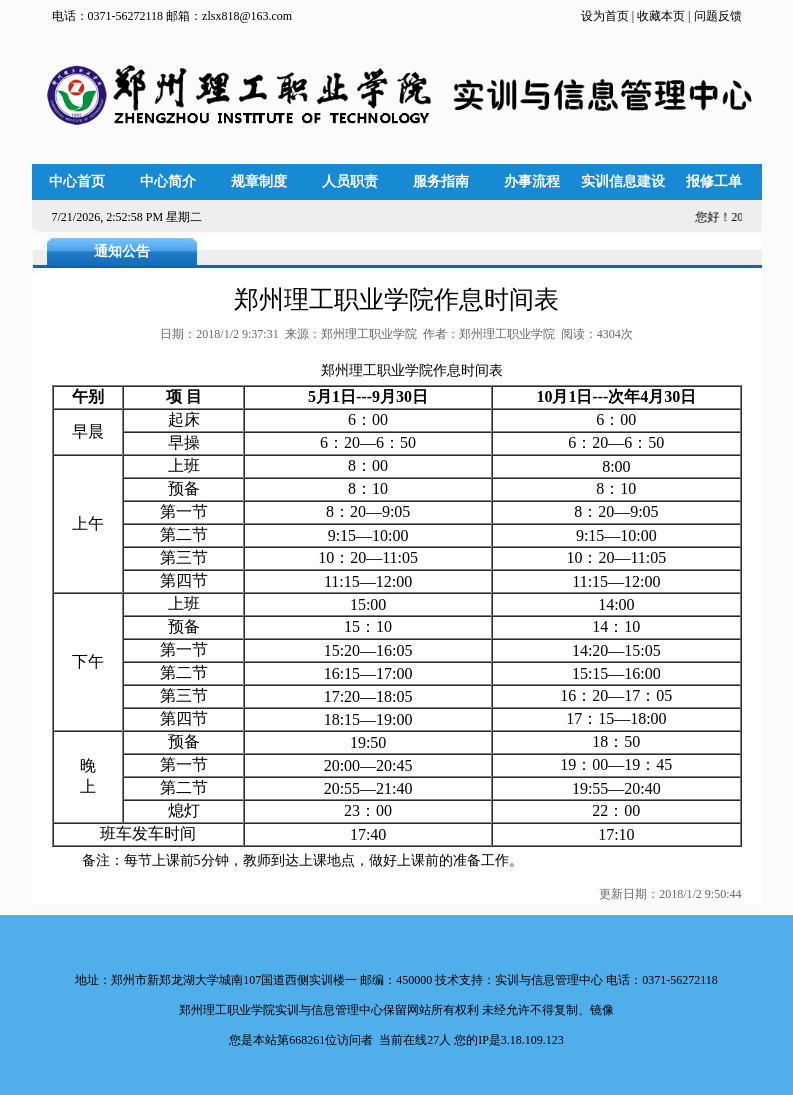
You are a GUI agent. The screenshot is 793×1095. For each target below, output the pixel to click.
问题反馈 (718, 16)
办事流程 (532, 181)
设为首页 (606, 16)
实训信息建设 (623, 181)
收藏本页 (659, 16)
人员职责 (350, 181)
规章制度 (259, 181)
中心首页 (77, 181)
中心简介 (168, 181)
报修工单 (714, 181)
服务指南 (441, 181)
